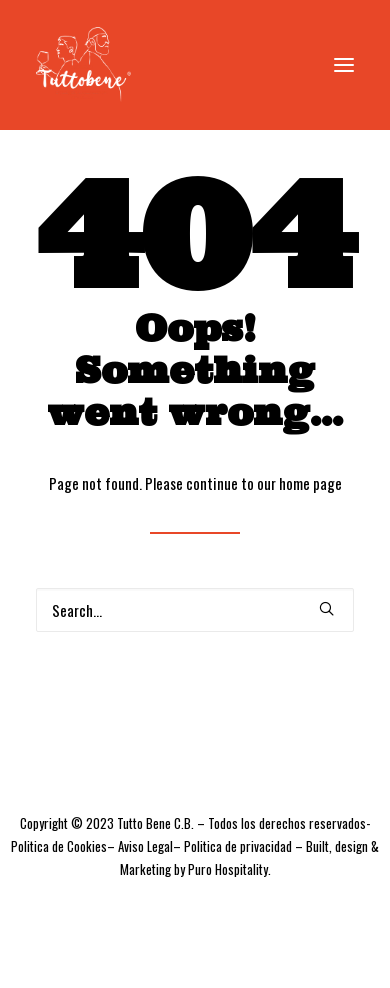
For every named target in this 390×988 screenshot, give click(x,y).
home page (310, 483)
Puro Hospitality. (229, 869)
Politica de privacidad (238, 846)
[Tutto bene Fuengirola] (83, 64)
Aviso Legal (145, 846)
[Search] (195, 610)
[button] (344, 64)
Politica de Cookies (59, 846)
